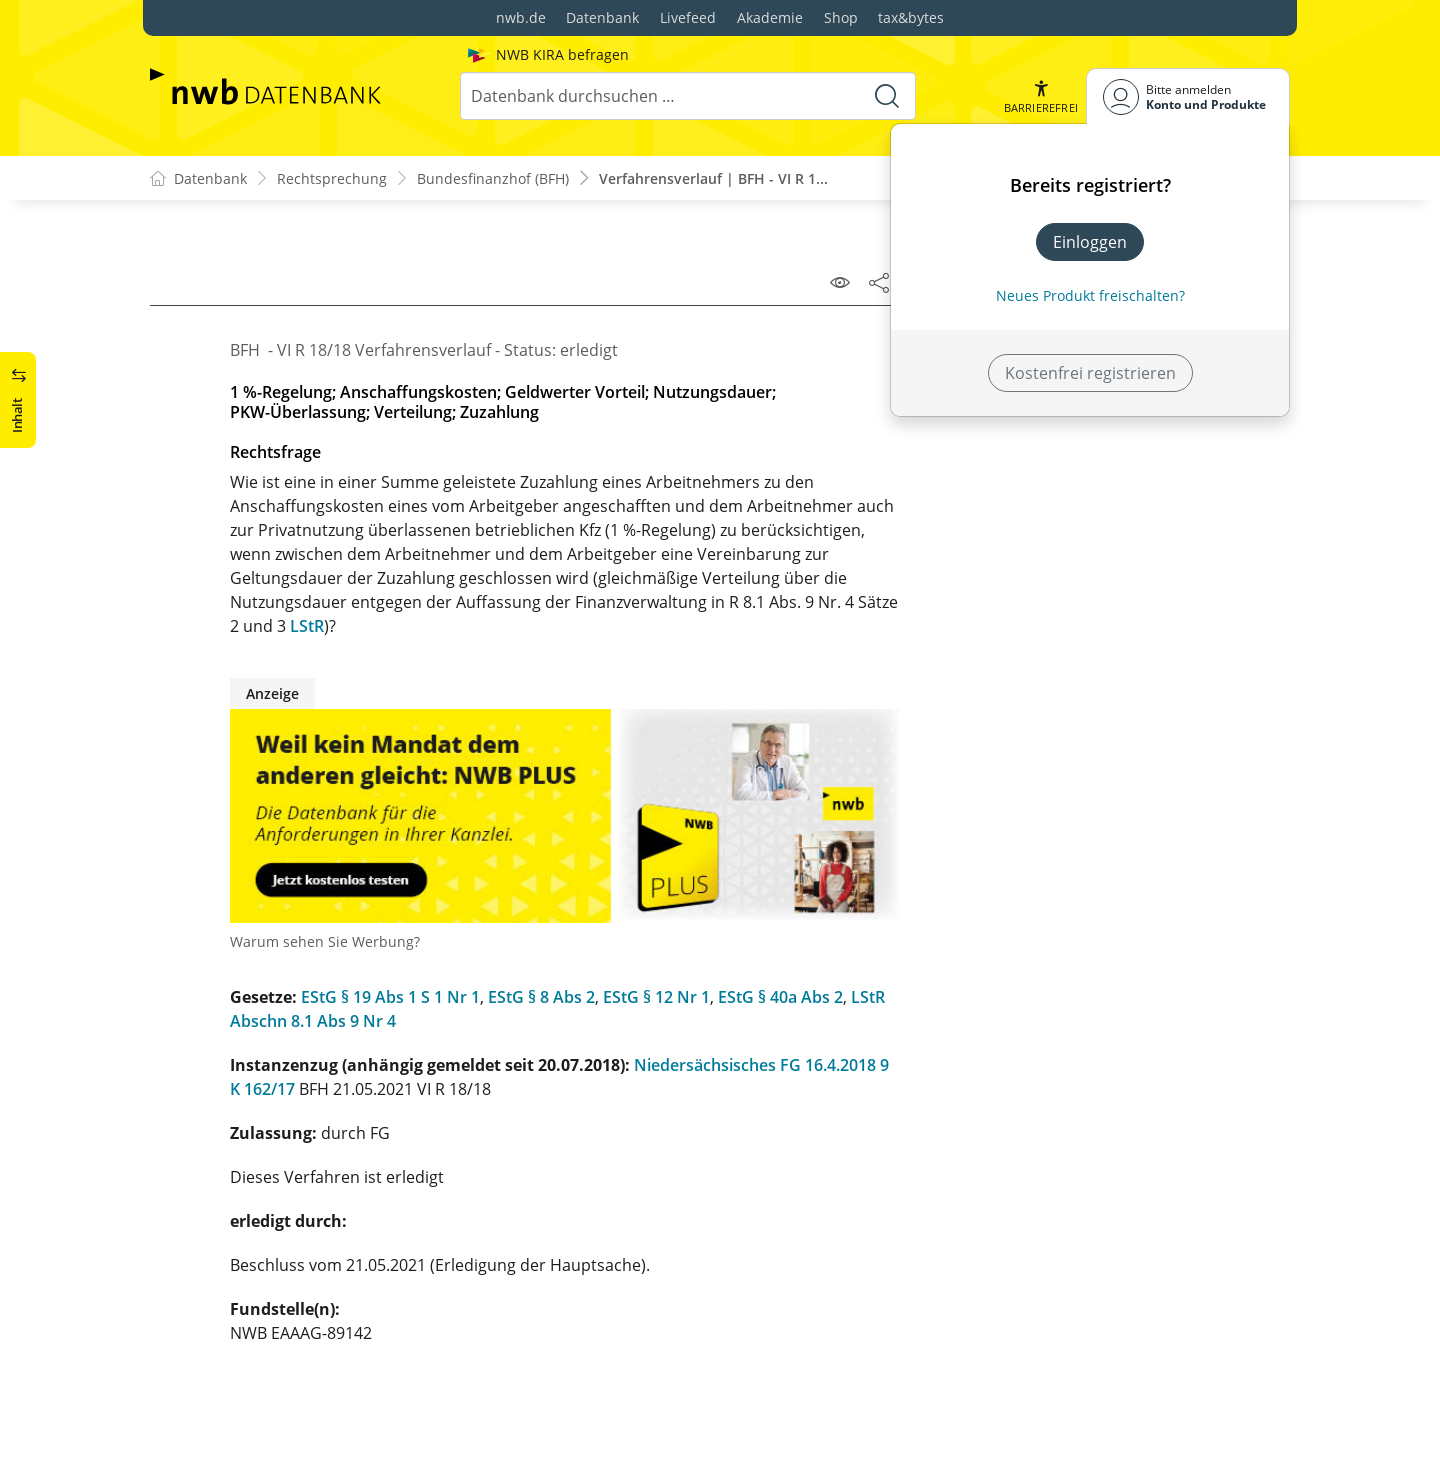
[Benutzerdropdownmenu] (1188, 96)
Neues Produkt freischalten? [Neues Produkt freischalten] (1090, 295)
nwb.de (521, 17)
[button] (1041, 96)
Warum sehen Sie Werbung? (325, 941)
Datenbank (602, 17)
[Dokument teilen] (879, 282)
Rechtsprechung (332, 178)
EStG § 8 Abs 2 (541, 997)
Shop (841, 17)
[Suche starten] (887, 96)
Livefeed (688, 17)
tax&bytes (911, 17)
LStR (307, 626)
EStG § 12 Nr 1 (656, 997)
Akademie (770, 17)
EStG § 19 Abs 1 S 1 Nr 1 (390, 997)
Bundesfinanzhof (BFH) (493, 178)
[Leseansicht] (840, 282)
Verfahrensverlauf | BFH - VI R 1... (713, 178)
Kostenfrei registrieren (1090, 373)
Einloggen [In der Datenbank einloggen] (1090, 242)
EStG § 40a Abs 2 (780, 997)
